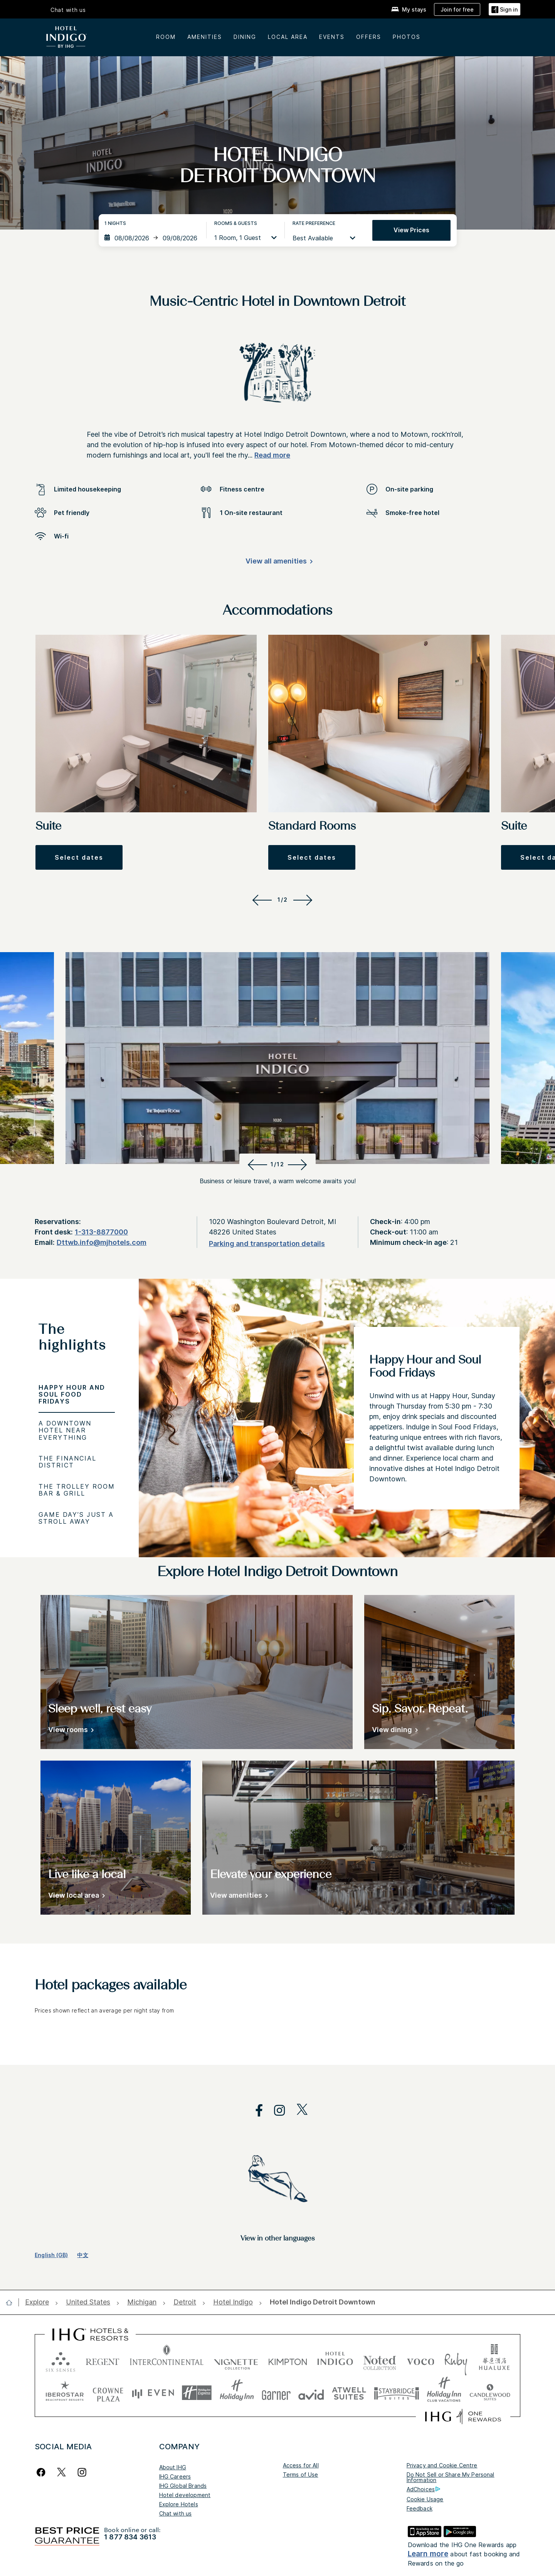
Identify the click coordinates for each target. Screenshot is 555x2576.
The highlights (72, 1338)
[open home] (12, 2302)
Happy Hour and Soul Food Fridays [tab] (72, 1394)
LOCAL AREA (288, 37)
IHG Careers (175, 2476)
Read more (272, 455)
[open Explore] (39, 2302)
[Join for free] (457, 9)
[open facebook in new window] (255, 2110)
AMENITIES (204, 37)
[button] (504, 9)
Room (166, 37)
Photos (406, 37)
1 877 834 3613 (130, 2537)
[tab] (77, 1340)
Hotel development (185, 2495)
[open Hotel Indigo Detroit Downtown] (320, 2302)
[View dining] (393, 1731)
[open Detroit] (185, 2302)
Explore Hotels (178, 2504)
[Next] (304, 900)
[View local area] (75, 1897)
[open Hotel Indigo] (233, 2302)
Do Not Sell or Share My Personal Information (450, 2477)
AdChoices (423, 2489)
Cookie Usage (425, 2499)
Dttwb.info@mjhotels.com (101, 1242)
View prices (411, 230)
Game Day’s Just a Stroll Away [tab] (76, 1518)
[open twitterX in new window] (298, 2110)
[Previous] (261, 900)
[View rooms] (69, 1731)
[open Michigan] (142, 2302)
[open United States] (88, 2302)
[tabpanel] (347, 1418)
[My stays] (408, 9)
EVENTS (332, 37)
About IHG (172, 2467)
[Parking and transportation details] (267, 1244)
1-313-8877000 (101, 1232)
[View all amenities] (278, 562)
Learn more (428, 2553)
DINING (245, 37)
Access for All (301, 2465)
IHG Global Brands (183, 2485)
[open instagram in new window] (275, 2110)
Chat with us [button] (68, 10)
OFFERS (368, 37)
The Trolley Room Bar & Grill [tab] (77, 1490)
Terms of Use (300, 2474)
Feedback (419, 2508)
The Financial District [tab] (67, 1461)
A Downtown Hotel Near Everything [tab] (65, 1430)
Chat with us (175, 2513)
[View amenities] (237, 1897)
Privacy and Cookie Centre (442, 2465)
